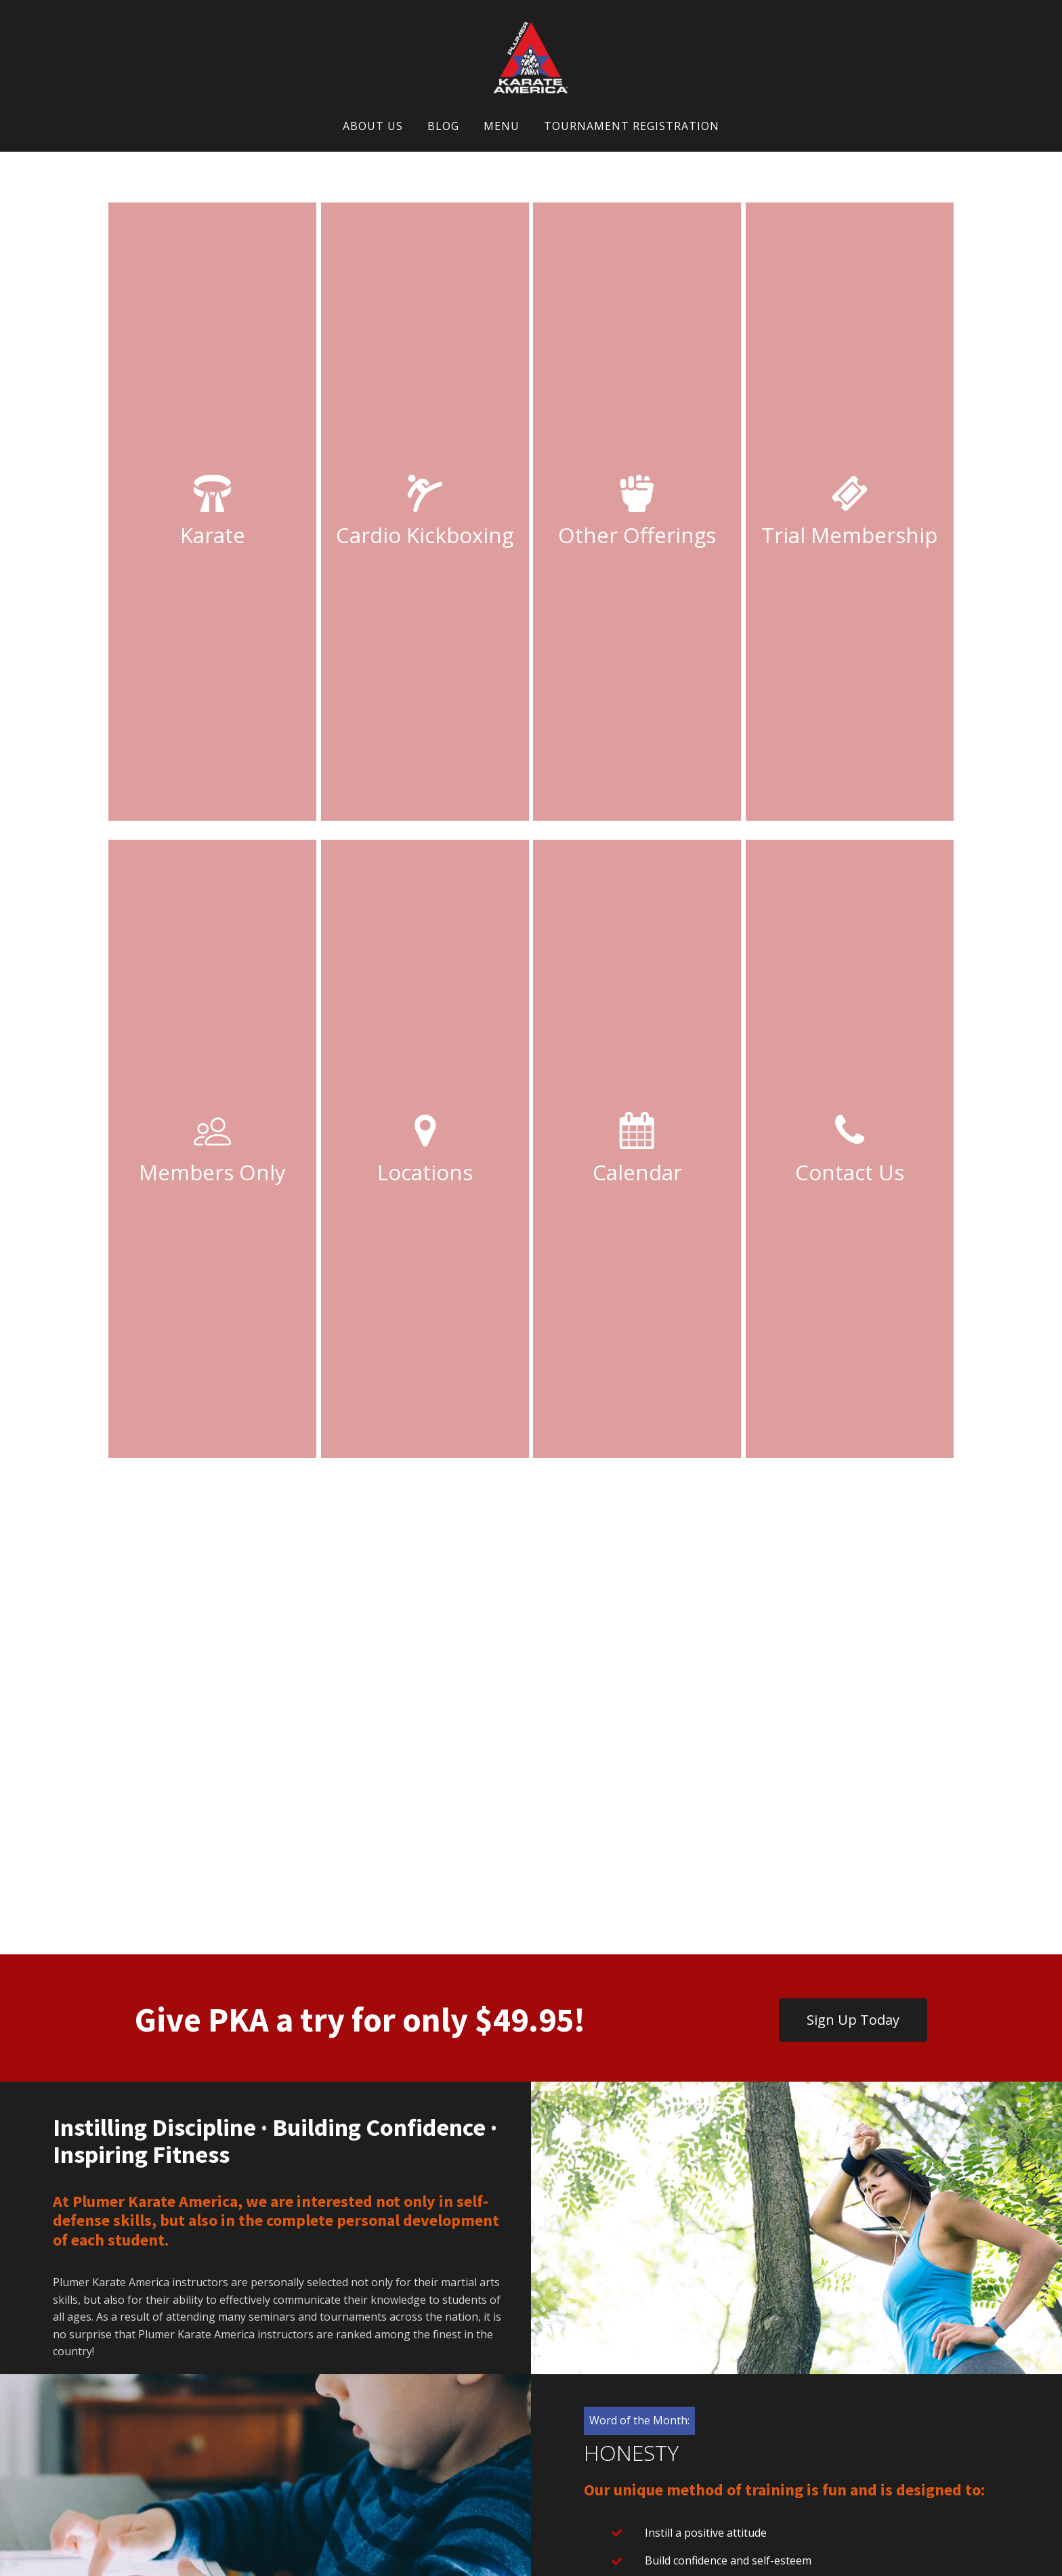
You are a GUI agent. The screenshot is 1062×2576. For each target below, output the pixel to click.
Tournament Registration (631, 126)
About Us (373, 126)
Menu (501, 126)
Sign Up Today (853, 2020)
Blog (443, 126)
